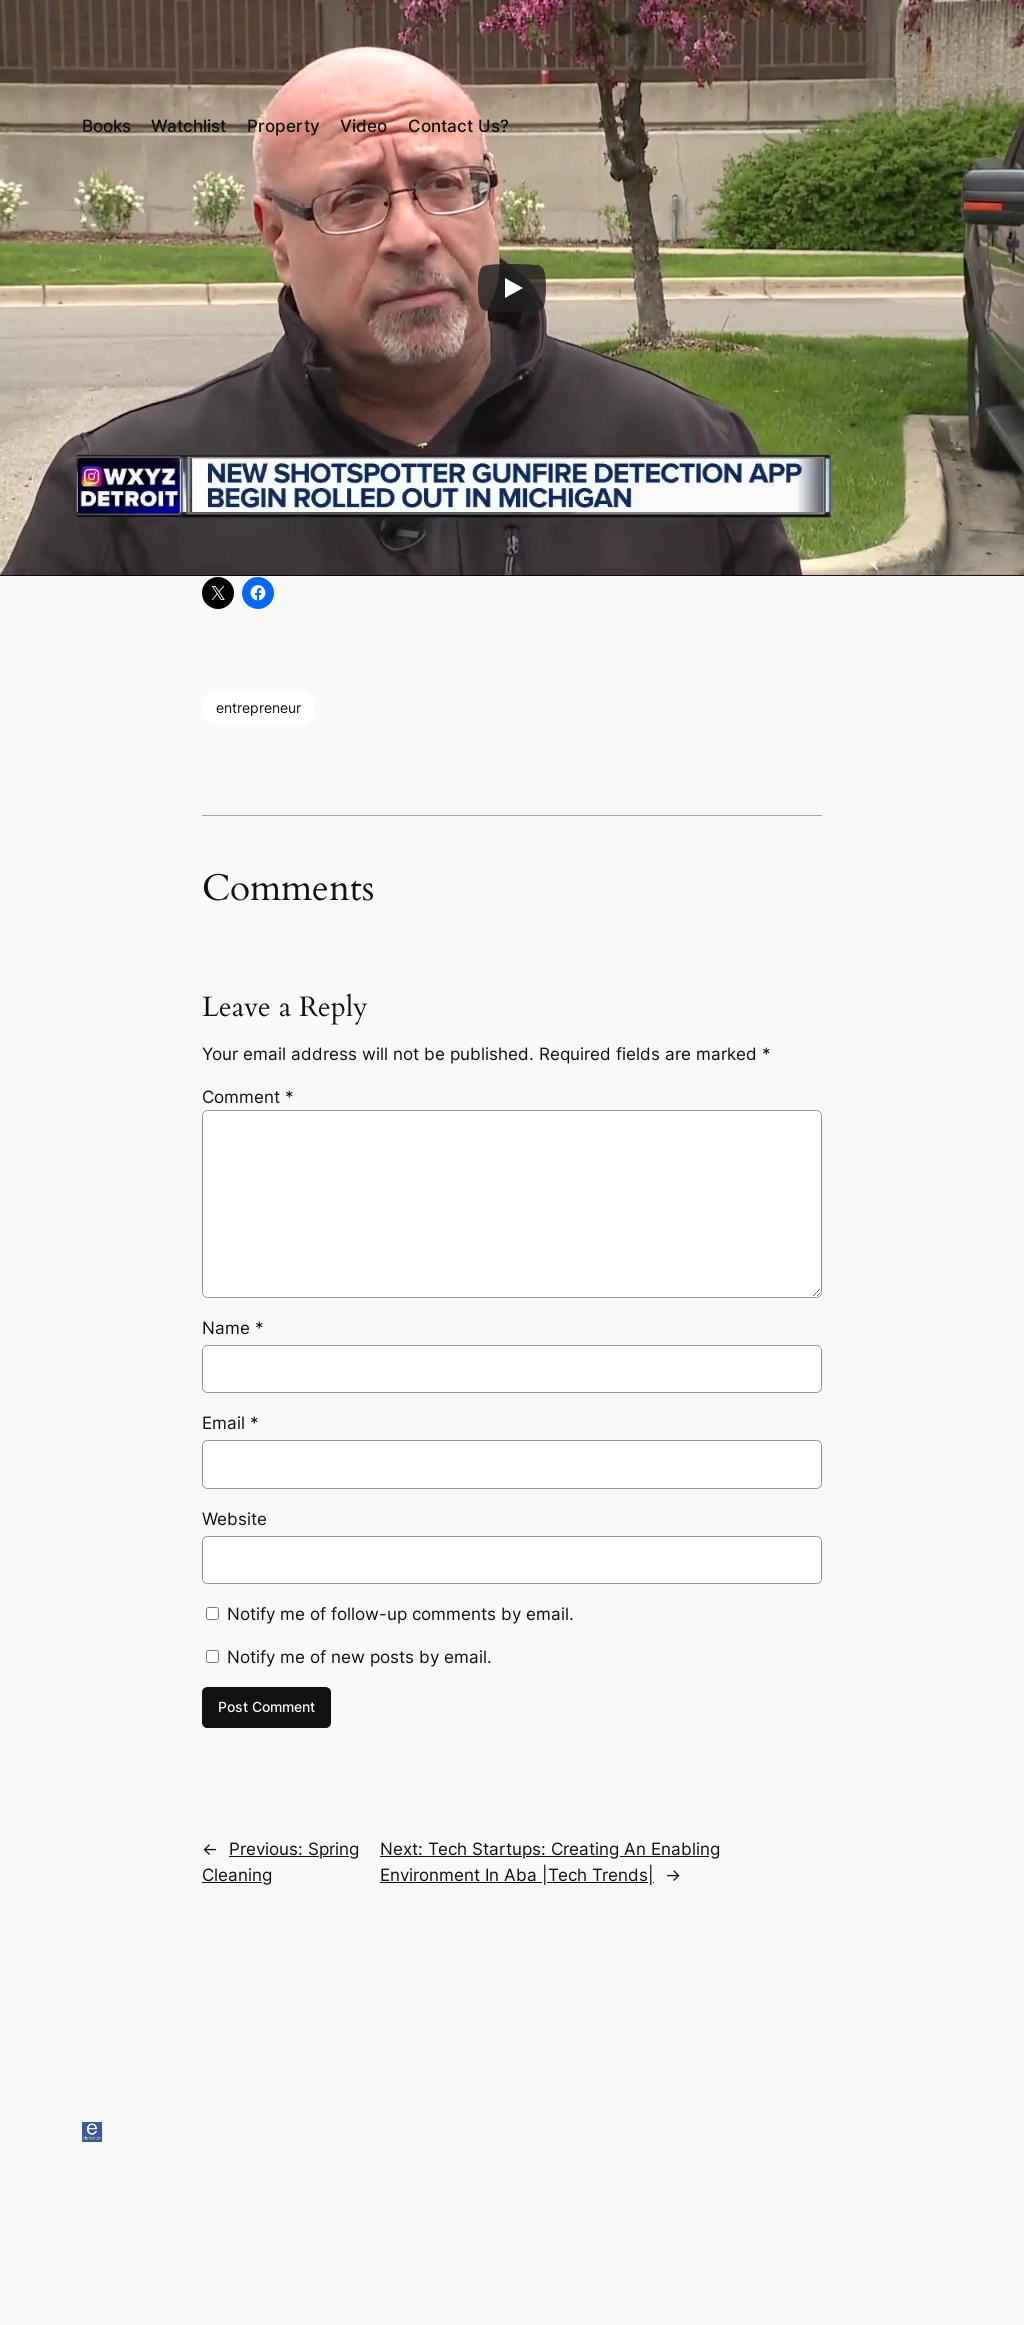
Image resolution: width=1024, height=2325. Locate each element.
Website (234, 1519)
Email (230, 1423)
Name (233, 1328)
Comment (248, 1097)
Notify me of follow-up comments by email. (400, 1614)
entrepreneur (258, 707)
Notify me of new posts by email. (359, 1657)
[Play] (512, 288)
